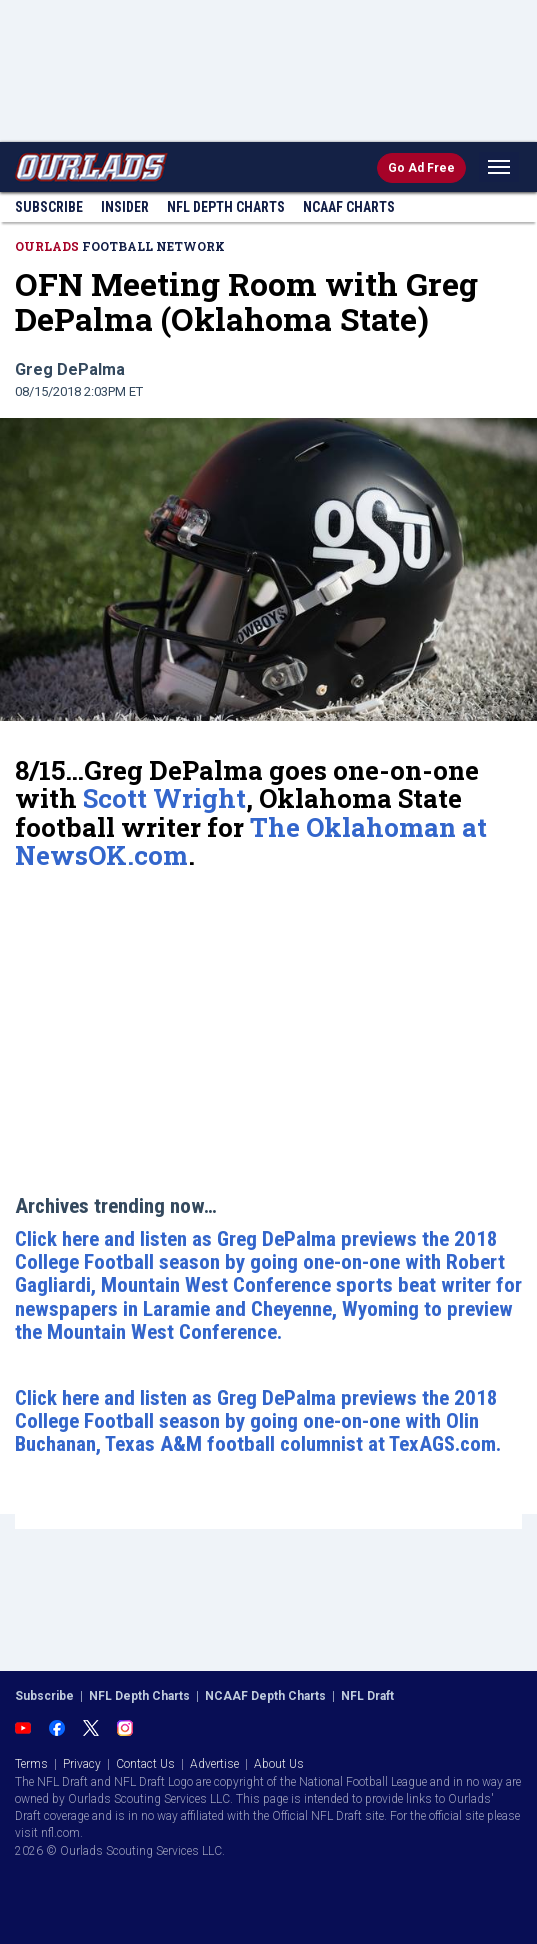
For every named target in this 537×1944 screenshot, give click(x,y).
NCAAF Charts (349, 207)
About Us (279, 1764)
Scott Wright (164, 798)
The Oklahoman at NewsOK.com (251, 841)
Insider (125, 207)
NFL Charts (226, 207)
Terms (31, 1764)
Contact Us (145, 1764)
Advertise (214, 1764)
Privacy (82, 1764)
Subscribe (49, 207)
